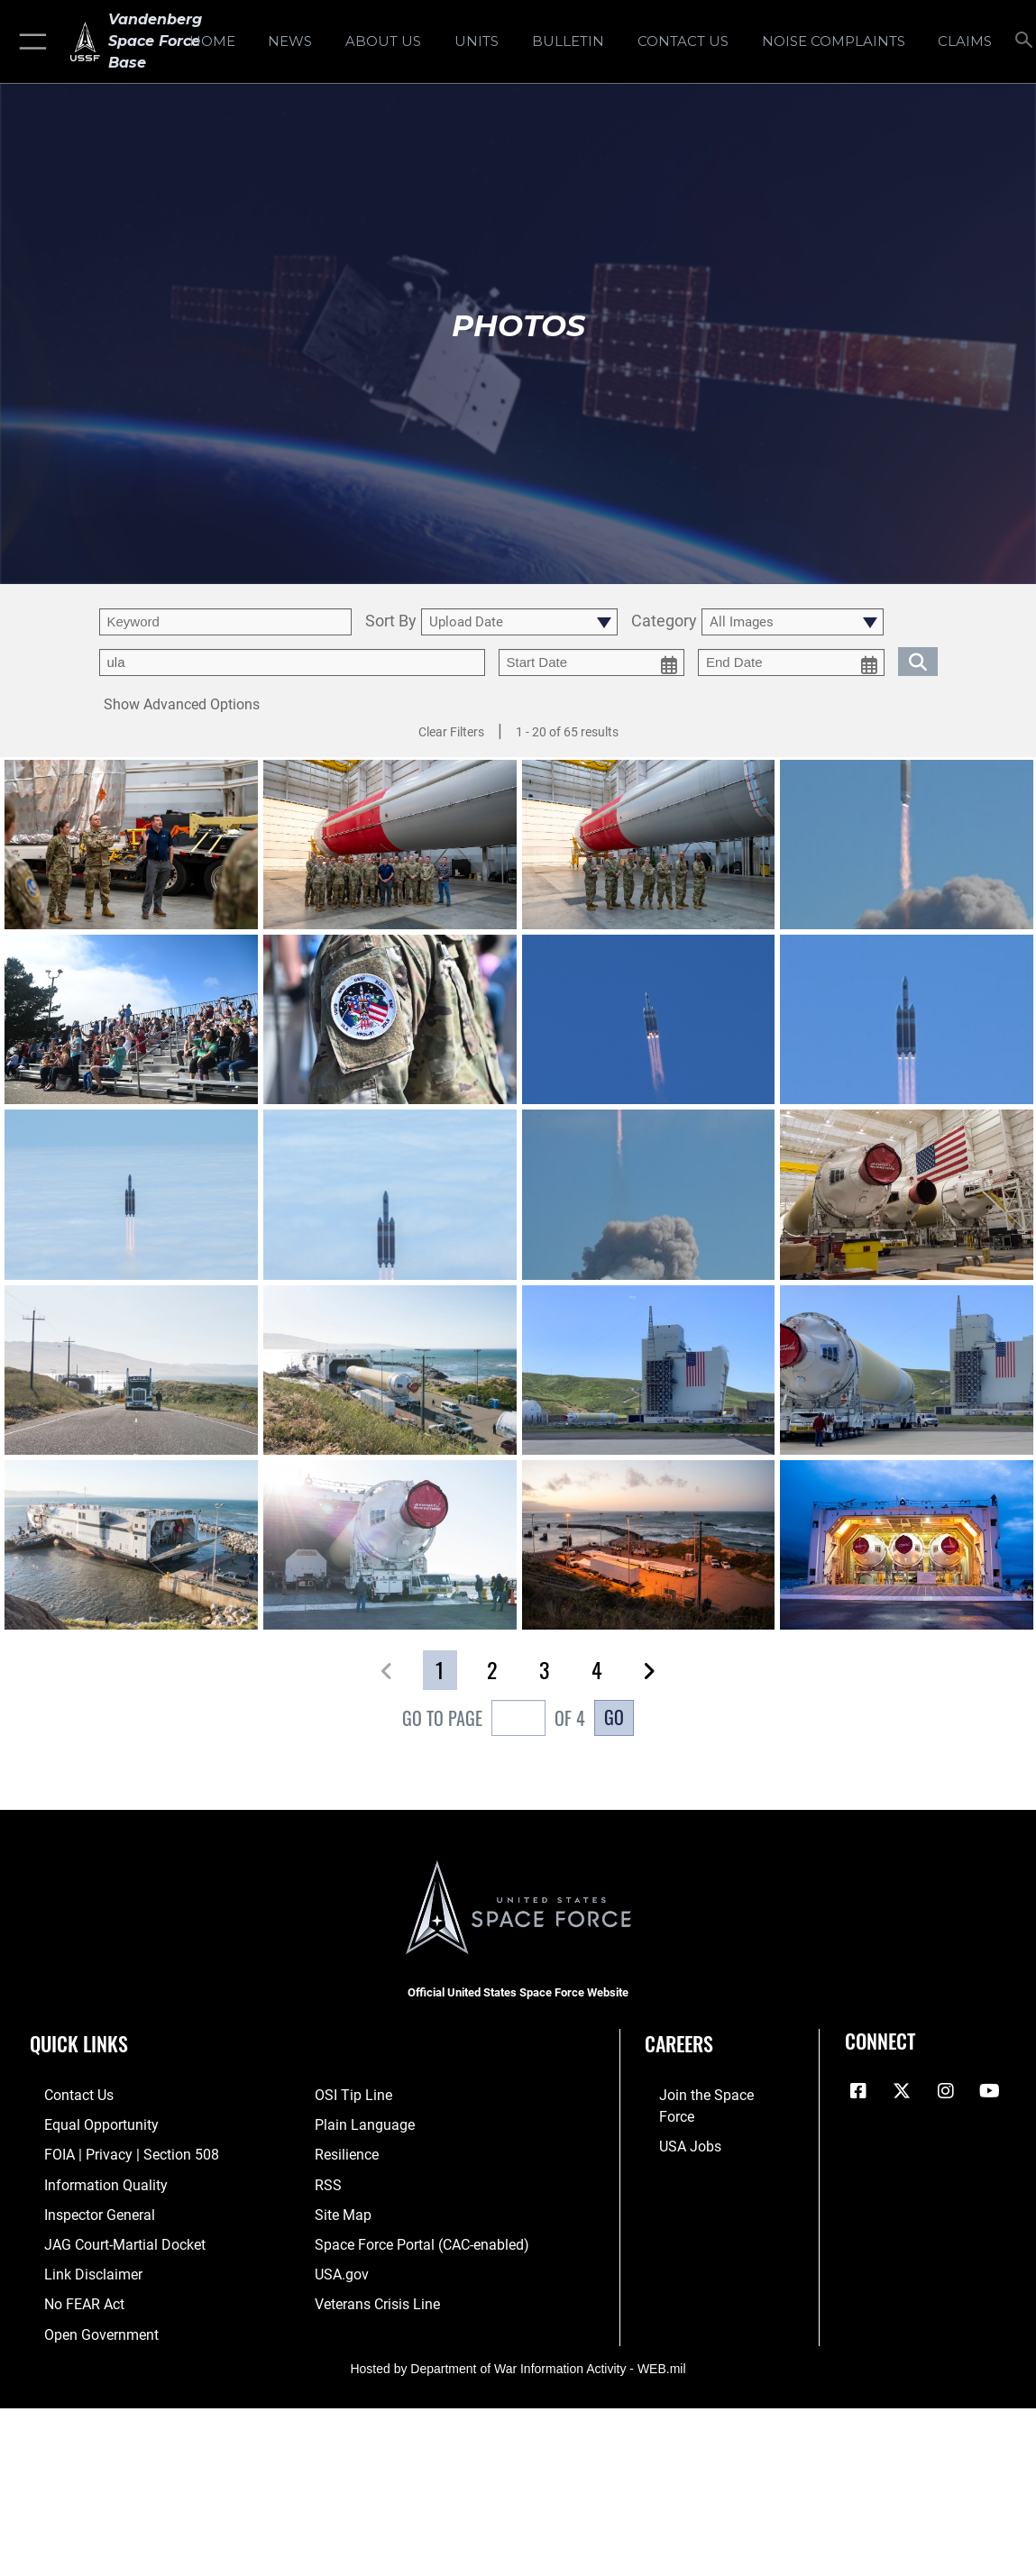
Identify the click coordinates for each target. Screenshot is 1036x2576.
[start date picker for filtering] (592, 662)
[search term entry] (225, 621)
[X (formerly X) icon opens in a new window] (901, 2091)
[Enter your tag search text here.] (292, 662)
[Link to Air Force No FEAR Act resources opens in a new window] (69, 2292)
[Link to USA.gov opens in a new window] (340, 2264)
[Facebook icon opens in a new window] (858, 2091)
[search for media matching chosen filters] (918, 660)
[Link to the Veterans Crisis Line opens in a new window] (375, 2292)
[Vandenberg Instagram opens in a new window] (945, 2091)
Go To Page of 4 (493, 1720)
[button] (29, 41)
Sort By (391, 621)
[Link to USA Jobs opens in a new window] (674, 2123)
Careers (679, 2043)
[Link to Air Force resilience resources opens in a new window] (346, 2151)
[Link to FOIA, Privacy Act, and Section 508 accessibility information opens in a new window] (112, 2151)
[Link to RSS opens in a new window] (327, 2179)
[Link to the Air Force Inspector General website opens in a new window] (83, 2207)
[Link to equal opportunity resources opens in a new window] (83, 2123)
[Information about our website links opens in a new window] (77, 2264)
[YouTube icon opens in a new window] (989, 2091)
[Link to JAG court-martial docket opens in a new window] (107, 2236)
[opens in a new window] (833, 41)
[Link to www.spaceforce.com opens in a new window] (708, 2095)
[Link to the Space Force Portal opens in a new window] (417, 2236)
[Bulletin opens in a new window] (568, 41)
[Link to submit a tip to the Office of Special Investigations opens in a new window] (351, 2095)
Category (664, 621)
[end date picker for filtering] (791, 662)
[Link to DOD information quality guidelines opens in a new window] (87, 2179)
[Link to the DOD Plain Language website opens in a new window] (360, 2123)
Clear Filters (451, 732)
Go (614, 1717)
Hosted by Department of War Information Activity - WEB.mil (517, 2353)
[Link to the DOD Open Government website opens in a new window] (83, 2320)
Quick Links (79, 2043)
